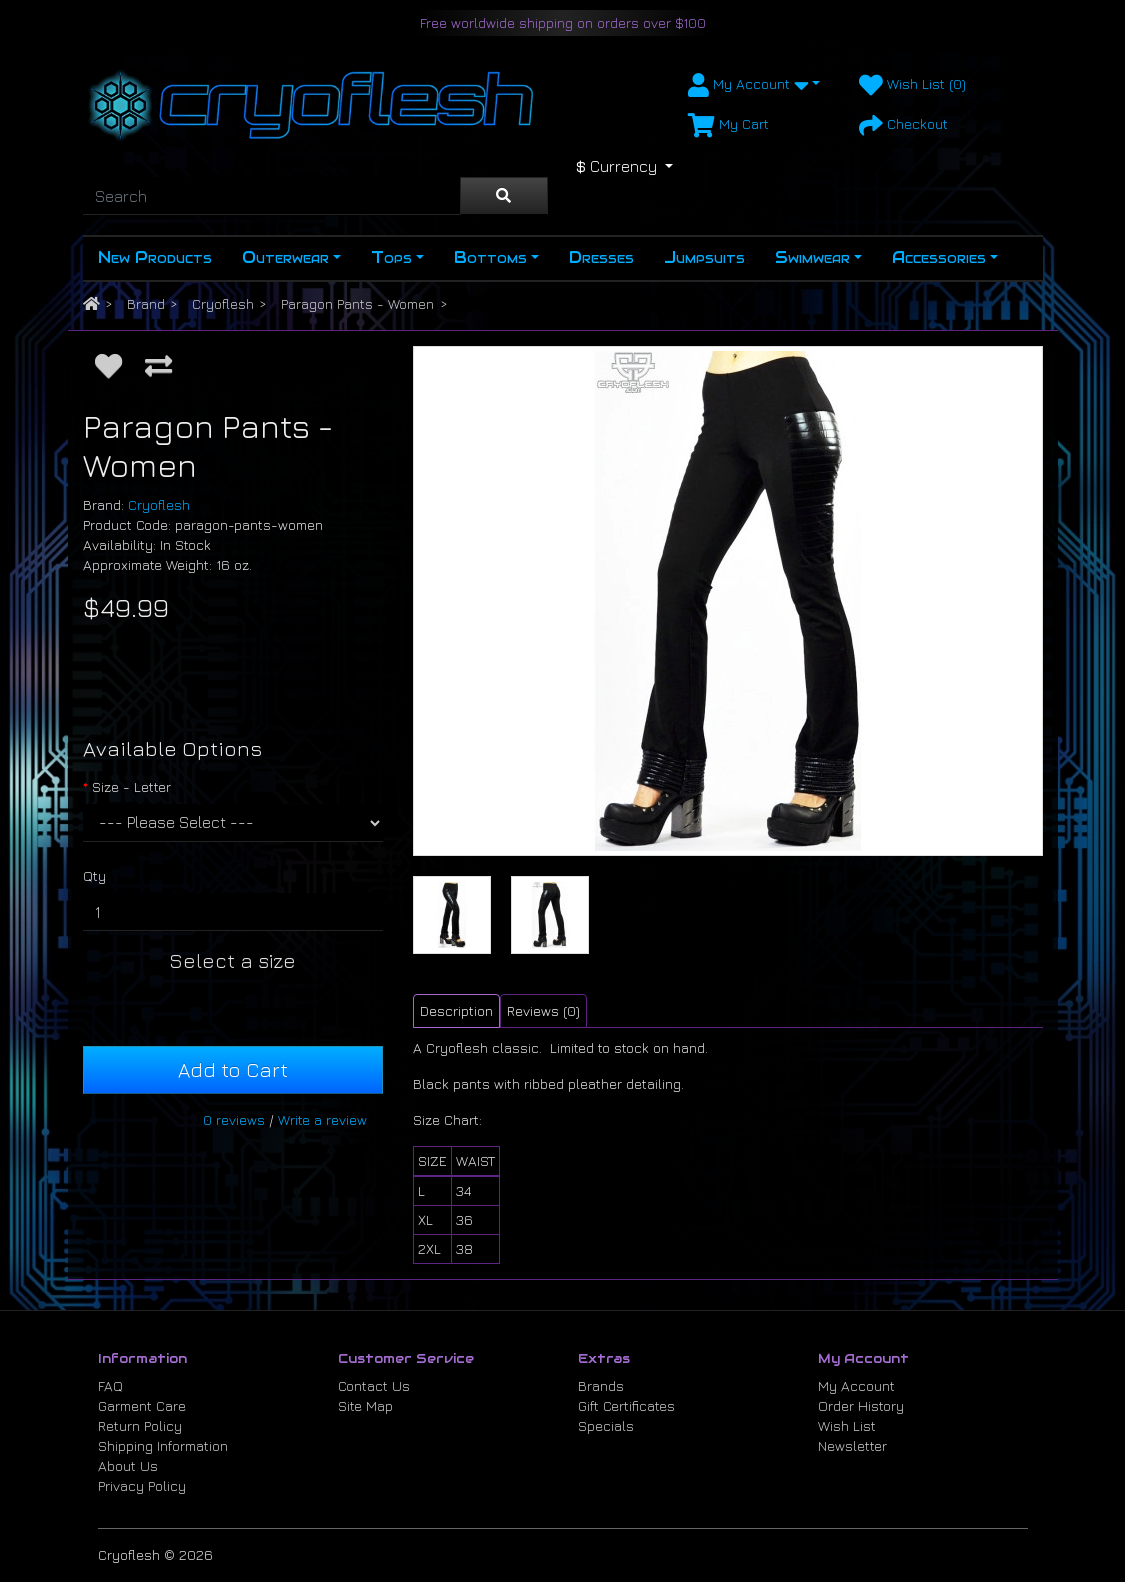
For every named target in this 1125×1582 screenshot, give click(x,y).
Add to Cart (233, 1069)
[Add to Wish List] (108, 366)
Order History (861, 1405)
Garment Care (142, 1405)
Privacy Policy (142, 1485)
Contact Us (374, 1385)
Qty (94, 875)
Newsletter (852, 1445)
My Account (856, 1385)
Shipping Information (163, 1445)
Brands (601, 1385)
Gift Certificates (626, 1405)
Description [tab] (456, 1010)
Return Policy (140, 1425)
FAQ (110, 1385)
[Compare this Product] (158, 366)
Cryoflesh (223, 303)
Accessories (939, 257)
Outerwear (285, 257)
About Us (128, 1465)
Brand (146, 303)
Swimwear (812, 257)
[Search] (272, 196)
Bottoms (490, 257)
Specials (606, 1425)
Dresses (601, 257)
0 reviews (234, 1119)
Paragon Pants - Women (357, 303)
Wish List (847, 1425)
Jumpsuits (704, 257)
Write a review (322, 1119)
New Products (155, 257)
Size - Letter (131, 786)
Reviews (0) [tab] (543, 1010)
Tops (391, 257)
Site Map (365, 1405)
